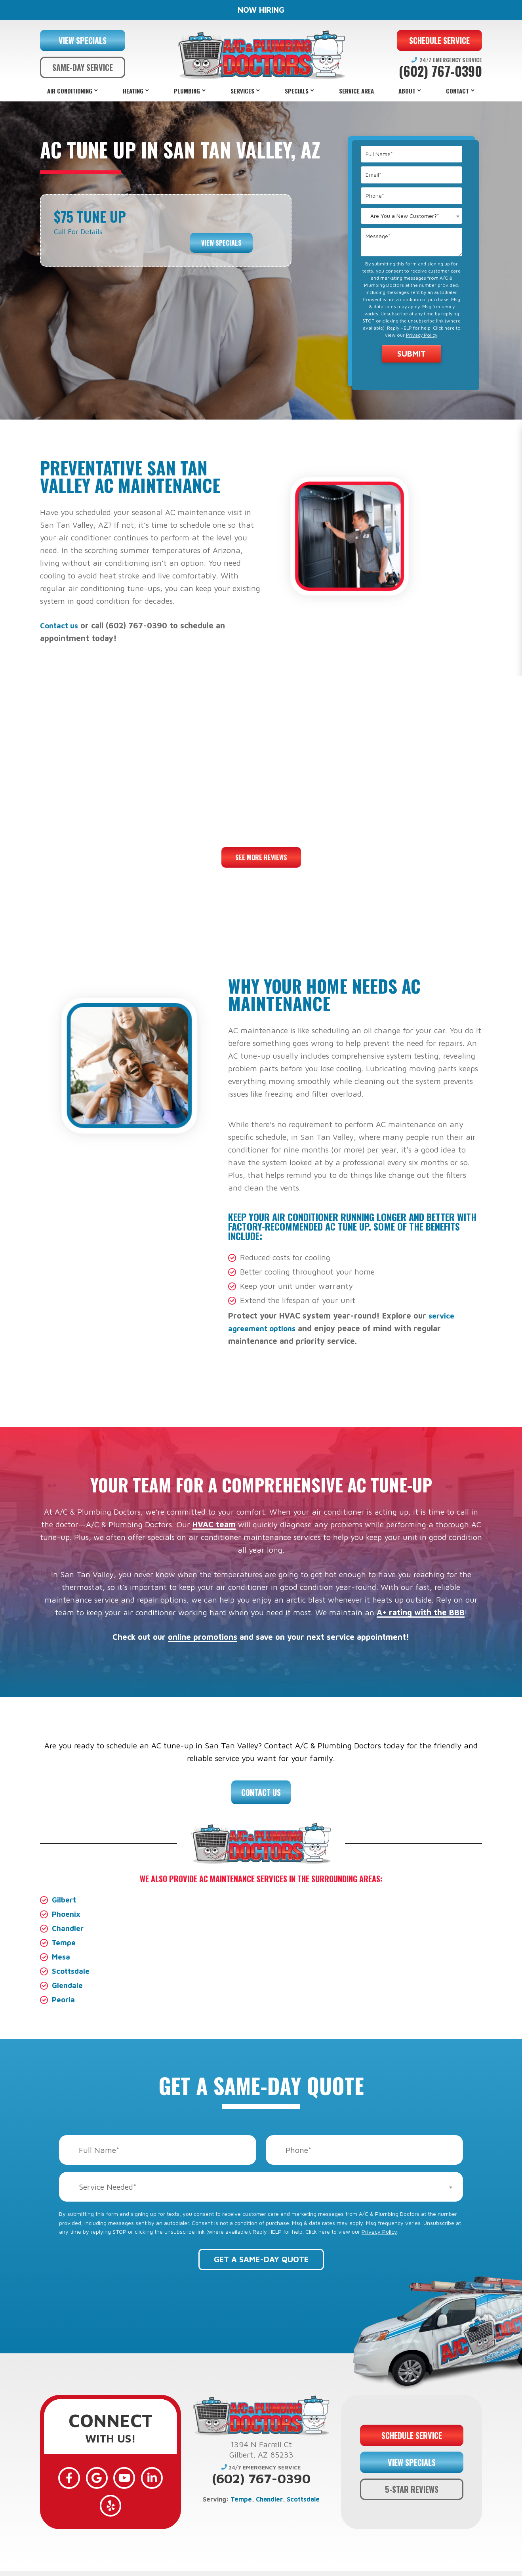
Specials (297, 90)
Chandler (69, 1928)
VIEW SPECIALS (83, 40)
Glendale (68, 1985)
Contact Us (261, 1792)
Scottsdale (72, 1970)
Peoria (64, 1999)
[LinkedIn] (133, 2475)
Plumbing (187, 90)
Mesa (61, 1956)
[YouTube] (110, 2475)
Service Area (356, 90)
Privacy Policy (421, 335)
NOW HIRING (261, 9)
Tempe (65, 1942)
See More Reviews (261, 857)
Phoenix (67, 1913)
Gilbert (65, 1899)
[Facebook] (64, 2475)
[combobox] (411, 216)
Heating (133, 90)
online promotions (202, 1636)
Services (242, 90)
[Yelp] (156, 2475)
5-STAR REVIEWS (411, 2480)
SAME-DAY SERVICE (82, 67)
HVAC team (214, 1524)
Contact (457, 90)
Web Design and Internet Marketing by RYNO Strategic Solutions (261, 2567)
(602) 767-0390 (440, 71)
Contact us (60, 625)
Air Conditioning (69, 90)
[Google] (87, 2475)
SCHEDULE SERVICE (439, 40)
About (406, 90)
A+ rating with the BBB (421, 1612)
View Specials (221, 236)
